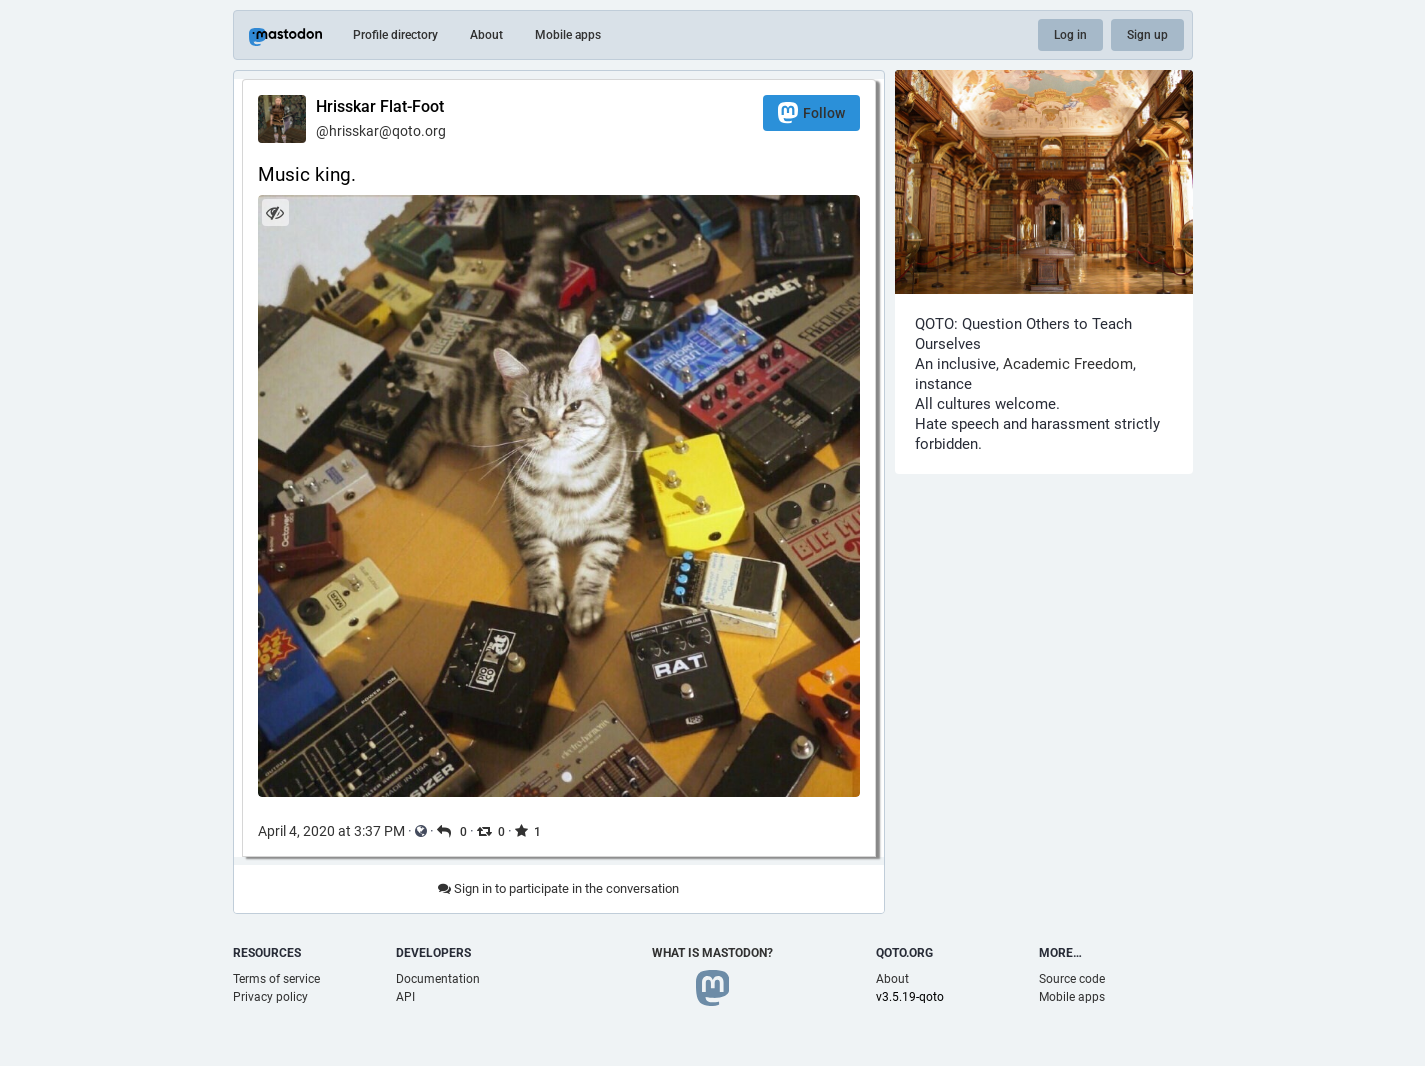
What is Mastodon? (712, 953)
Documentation (438, 979)
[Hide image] (275, 212)
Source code (1072, 979)
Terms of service (276, 979)
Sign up (1147, 35)
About (486, 35)
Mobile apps (568, 35)
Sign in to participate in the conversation (558, 888)
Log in (1070, 35)
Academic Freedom (1068, 364)
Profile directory (395, 35)
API (405, 997)
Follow (811, 112)
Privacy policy (270, 997)
